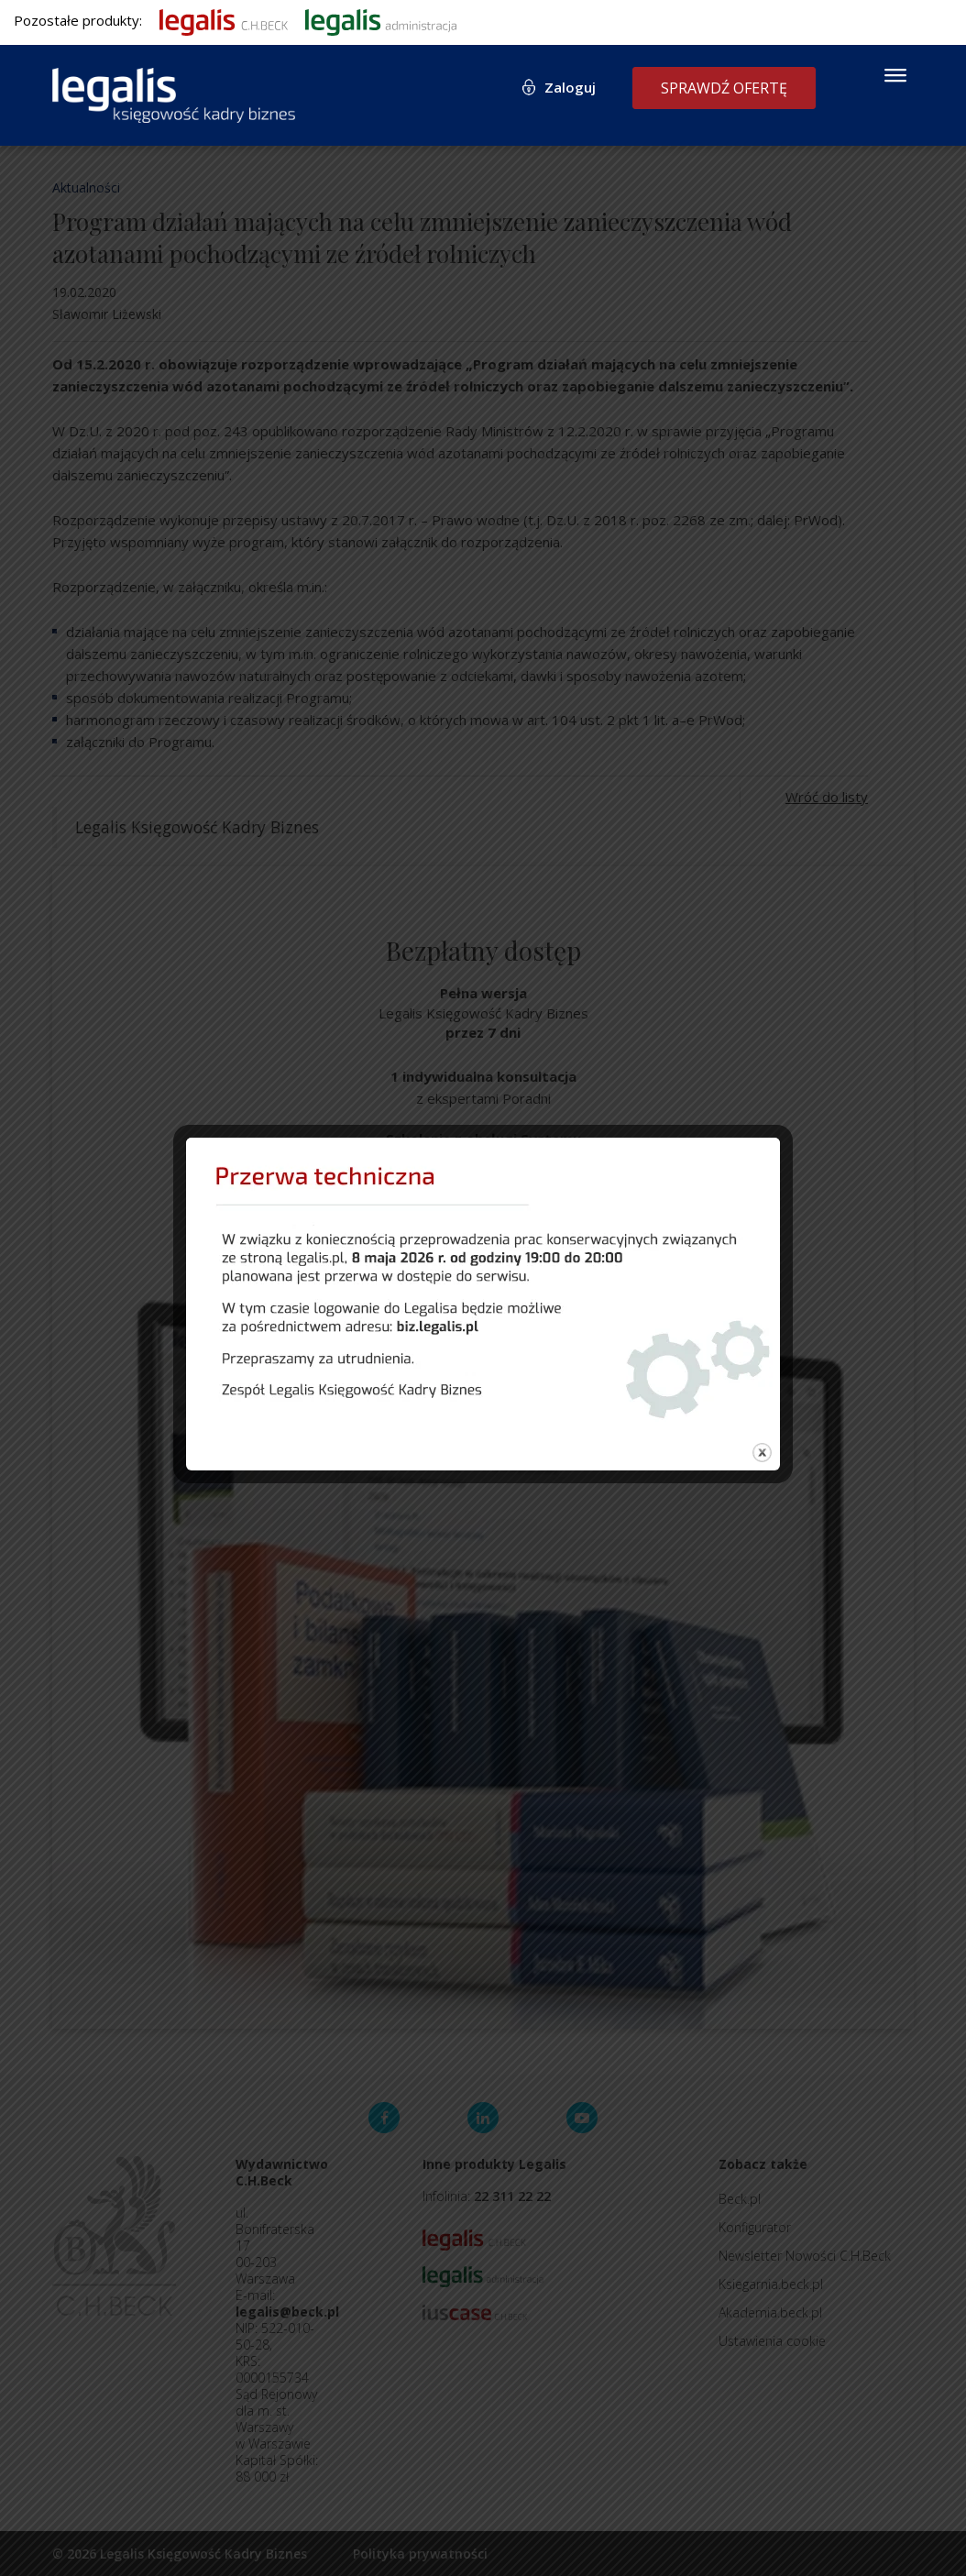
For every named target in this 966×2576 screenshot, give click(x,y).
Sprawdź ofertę (724, 88)
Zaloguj (570, 87)
